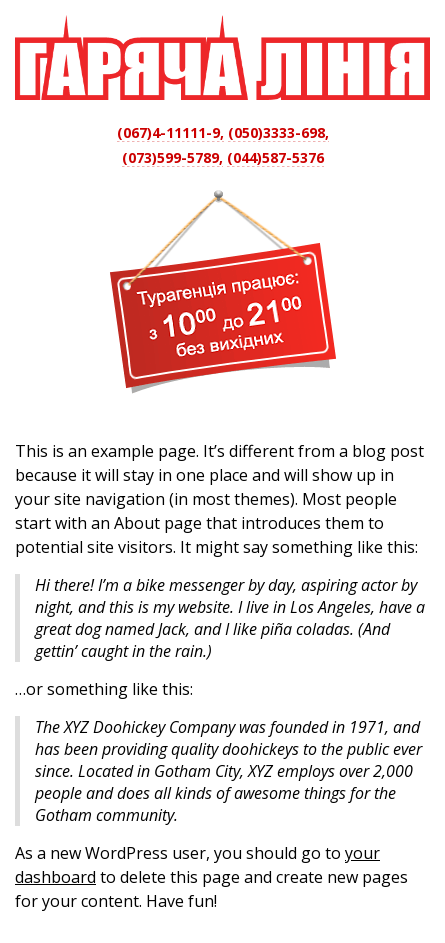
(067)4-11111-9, (170, 132)
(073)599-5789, (172, 157)
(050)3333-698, (278, 132)
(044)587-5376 (275, 157)
